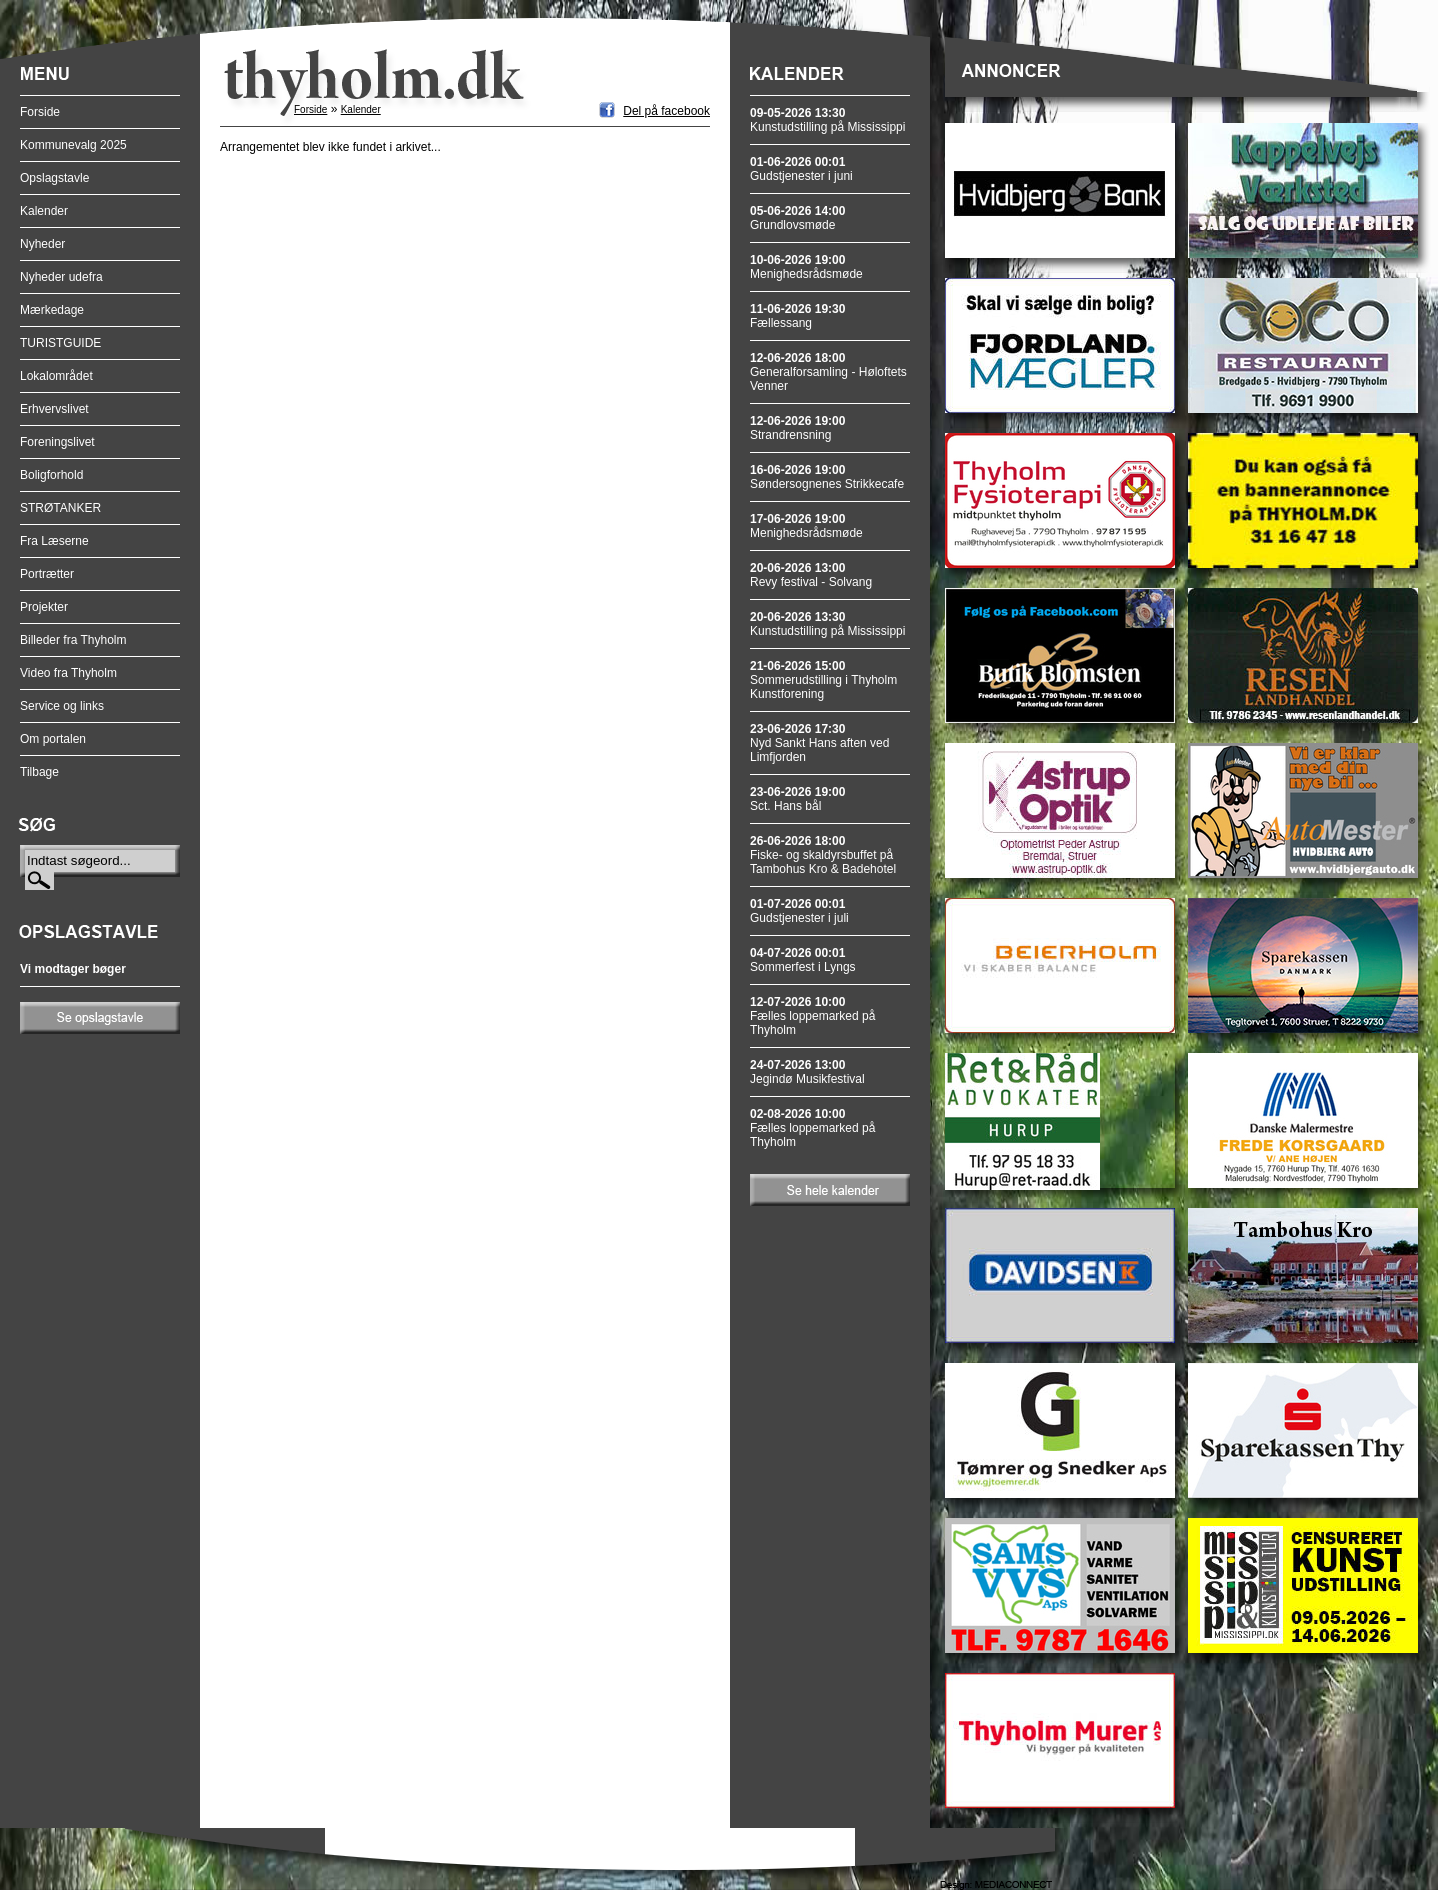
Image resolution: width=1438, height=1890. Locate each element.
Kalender (44, 211)
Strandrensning (797, 428)
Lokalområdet (56, 376)
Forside (40, 112)
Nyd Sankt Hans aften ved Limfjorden (819, 743)
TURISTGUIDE (60, 343)
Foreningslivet (57, 442)
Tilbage (39, 772)
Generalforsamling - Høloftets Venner (828, 372)
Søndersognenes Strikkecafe (827, 477)
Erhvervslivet (54, 409)
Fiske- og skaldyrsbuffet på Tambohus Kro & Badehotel (823, 855)
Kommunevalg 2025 (73, 145)
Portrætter (47, 574)
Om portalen (53, 739)
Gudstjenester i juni (801, 169)
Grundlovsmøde (797, 218)
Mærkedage (52, 310)
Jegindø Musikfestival (807, 1072)
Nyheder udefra (61, 277)
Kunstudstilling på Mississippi (827, 120)
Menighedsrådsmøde (806, 267)
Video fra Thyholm (68, 673)
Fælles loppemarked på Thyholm (812, 1016)
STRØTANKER (60, 508)
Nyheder (42, 244)
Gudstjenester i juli (799, 911)
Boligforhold (51, 475)
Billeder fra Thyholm (73, 640)
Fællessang (797, 316)
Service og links (62, 706)
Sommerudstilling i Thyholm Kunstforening (823, 680)
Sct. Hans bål (797, 799)
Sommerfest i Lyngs (803, 960)
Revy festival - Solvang (811, 575)
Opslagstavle (54, 178)
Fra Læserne (54, 541)
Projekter (44, 607)
